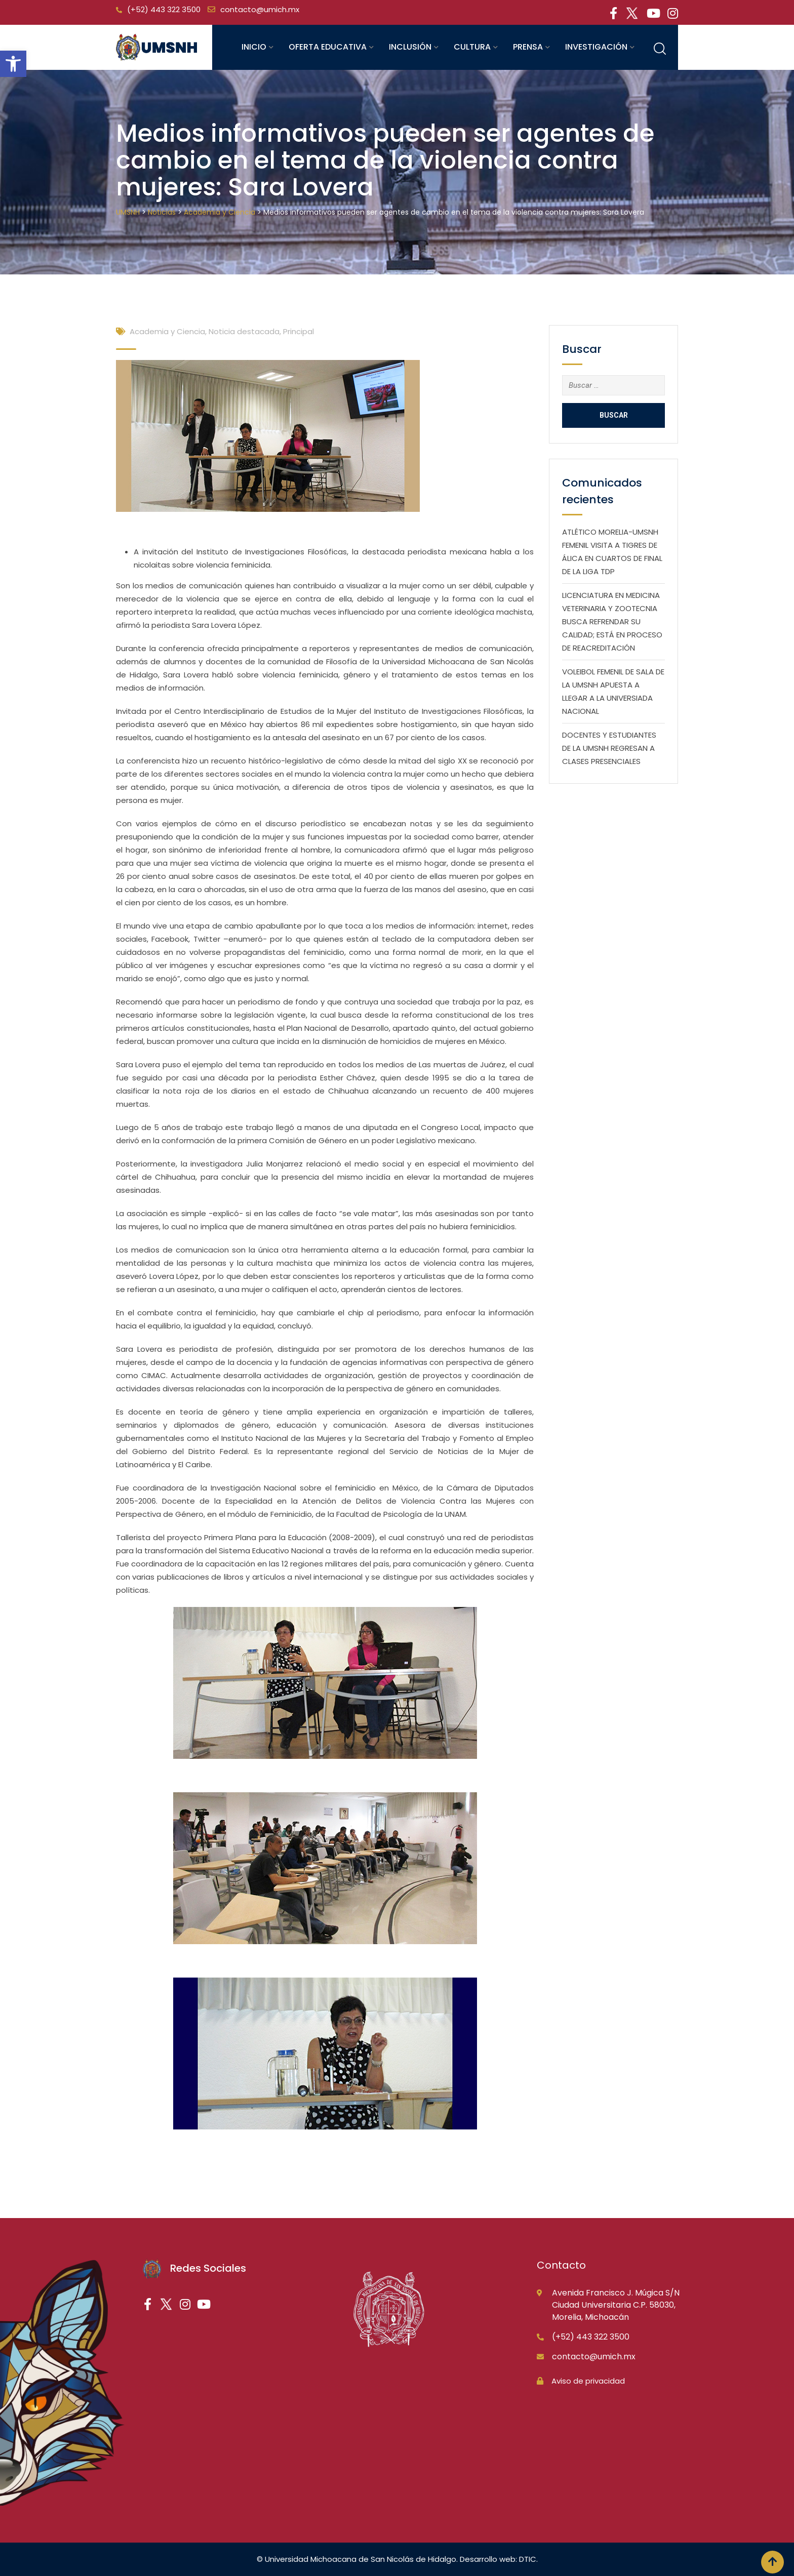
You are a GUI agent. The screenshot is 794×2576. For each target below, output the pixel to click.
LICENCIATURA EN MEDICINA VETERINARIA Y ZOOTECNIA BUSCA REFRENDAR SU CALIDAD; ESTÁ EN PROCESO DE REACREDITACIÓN (612, 621)
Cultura (472, 47)
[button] (13, 64)
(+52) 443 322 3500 (164, 9)
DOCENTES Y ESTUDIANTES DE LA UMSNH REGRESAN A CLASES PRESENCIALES (609, 748)
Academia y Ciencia (167, 331)
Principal (298, 331)
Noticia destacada (244, 331)
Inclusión (410, 47)
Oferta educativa (328, 47)
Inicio (254, 47)
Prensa (528, 47)
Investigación (596, 47)
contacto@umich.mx (259, 9)
